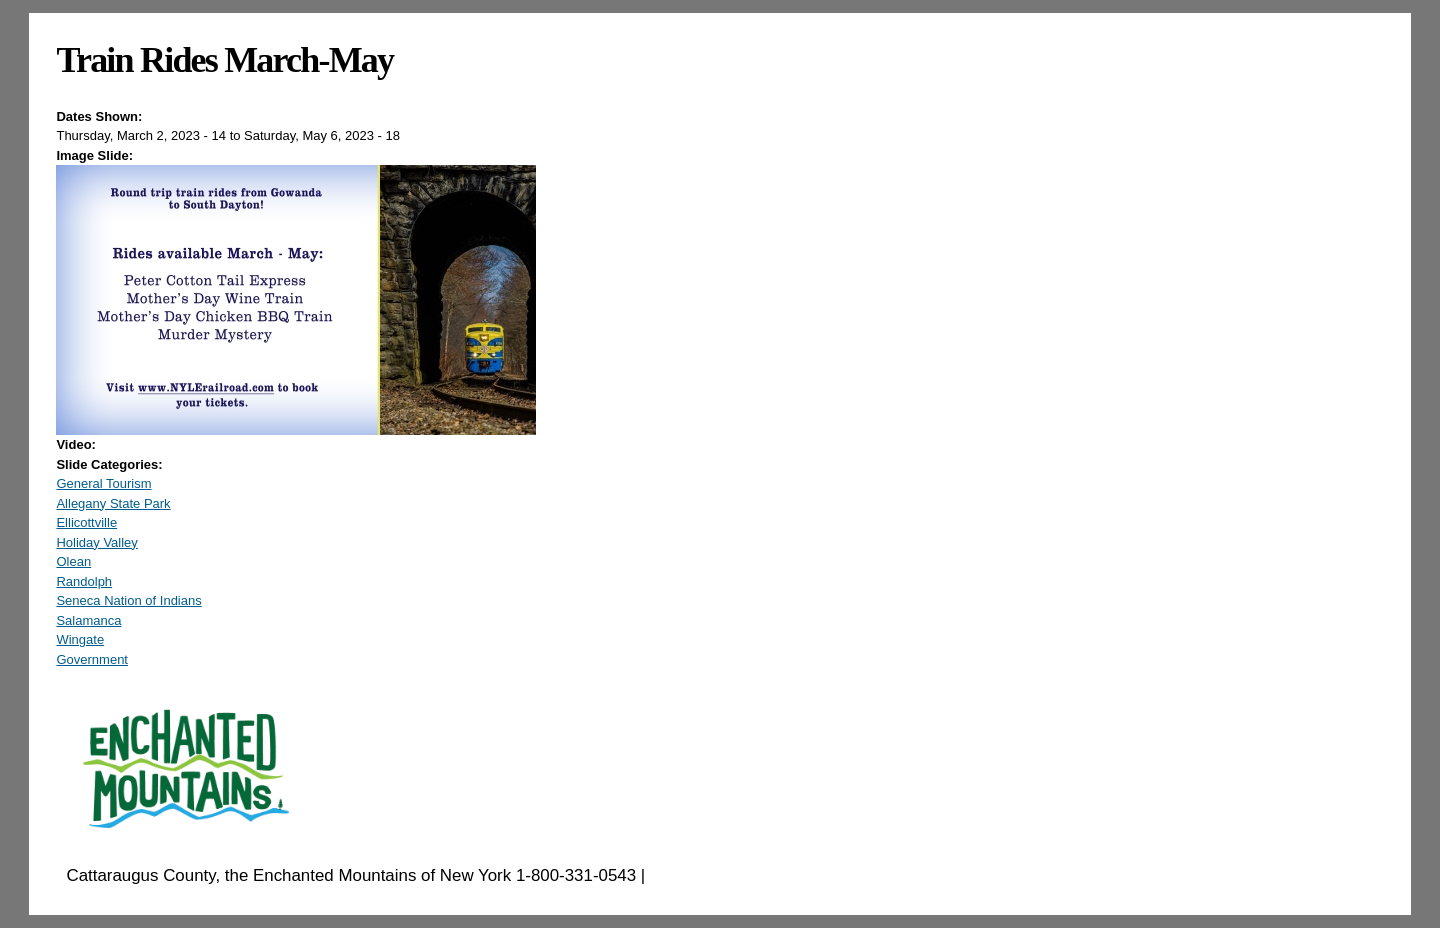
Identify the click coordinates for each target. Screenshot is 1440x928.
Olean (73, 561)
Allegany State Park (113, 503)
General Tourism (103, 483)
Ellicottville (86, 522)
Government (92, 659)
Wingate (80, 639)
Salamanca (88, 620)
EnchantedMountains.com (747, 875)
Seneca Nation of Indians (128, 600)
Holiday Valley (96, 542)
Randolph (84, 581)
